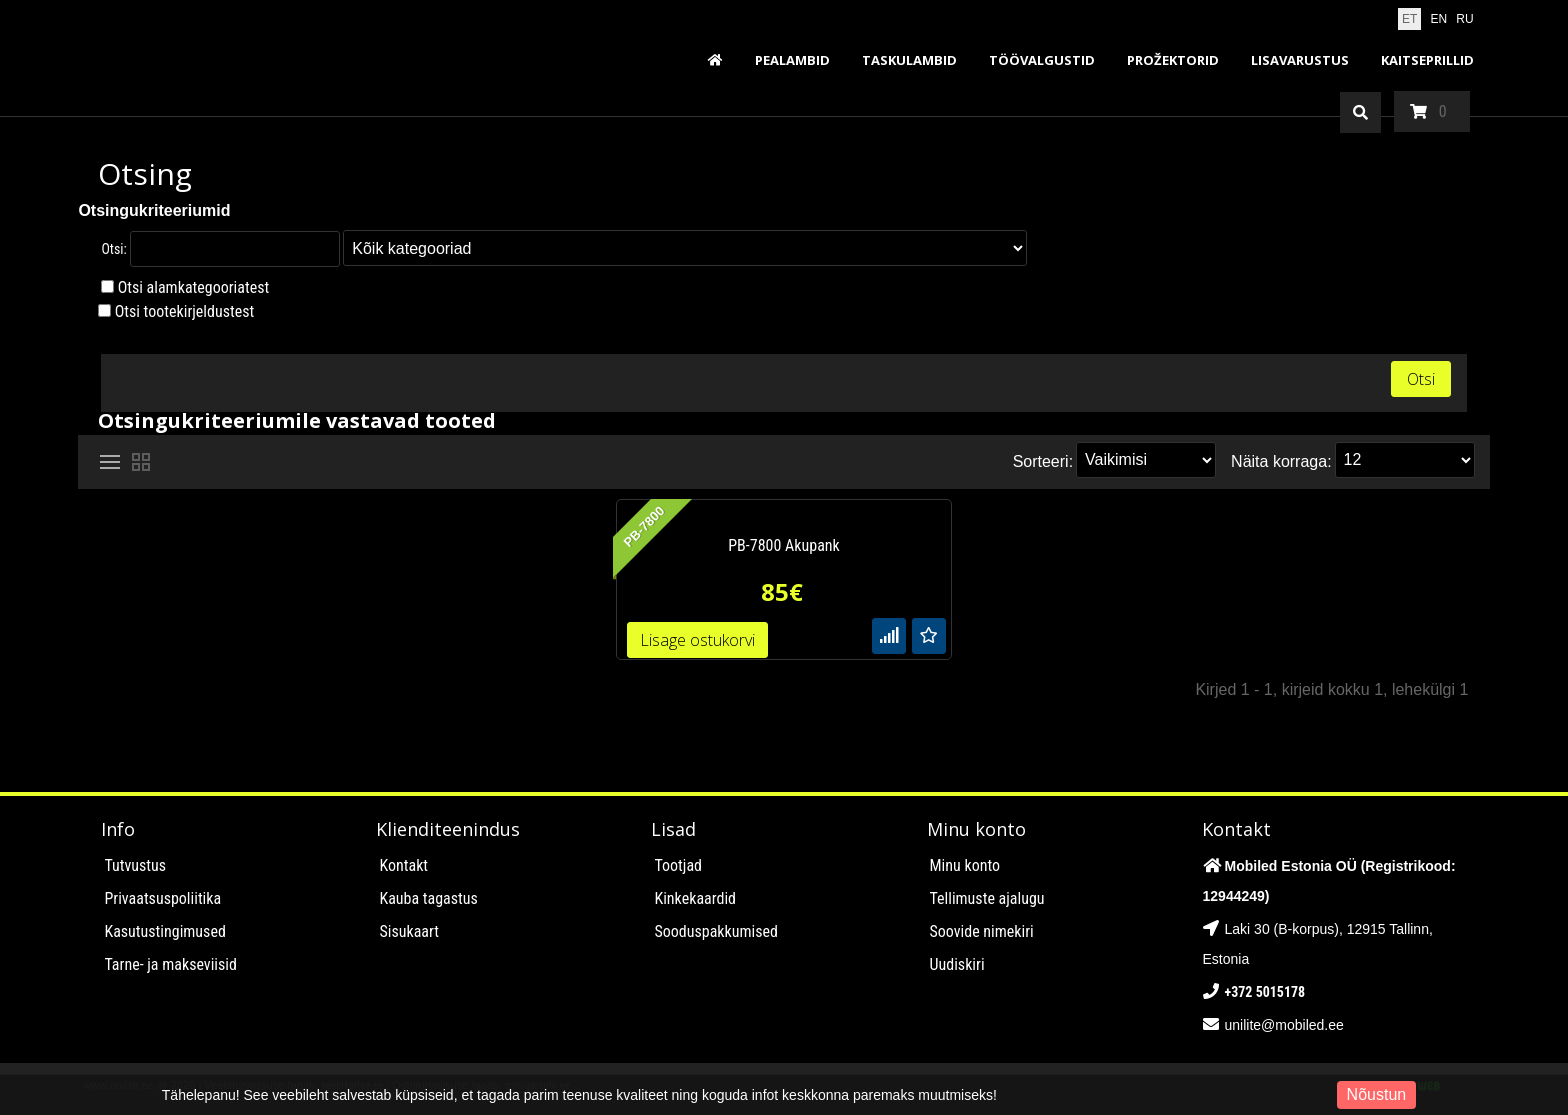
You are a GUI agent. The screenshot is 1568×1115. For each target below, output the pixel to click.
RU (1464, 19)
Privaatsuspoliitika (162, 898)
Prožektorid (1173, 60)
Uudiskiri (957, 964)
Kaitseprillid (1427, 60)
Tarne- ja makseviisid (170, 964)
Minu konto (965, 865)
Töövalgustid (1042, 60)
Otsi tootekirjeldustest (185, 311)
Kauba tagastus (428, 898)
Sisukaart (409, 931)
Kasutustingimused (164, 931)
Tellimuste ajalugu (987, 898)
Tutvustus (135, 865)
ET (1409, 19)
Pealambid (792, 60)
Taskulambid (909, 60)
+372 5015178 (1265, 992)
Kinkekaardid (695, 898)
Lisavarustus (1300, 60)
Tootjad (678, 865)
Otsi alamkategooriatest (194, 287)
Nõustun (1377, 1094)
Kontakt (403, 865)
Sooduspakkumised (716, 931)
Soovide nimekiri (982, 931)
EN (1439, 19)
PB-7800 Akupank (784, 546)
